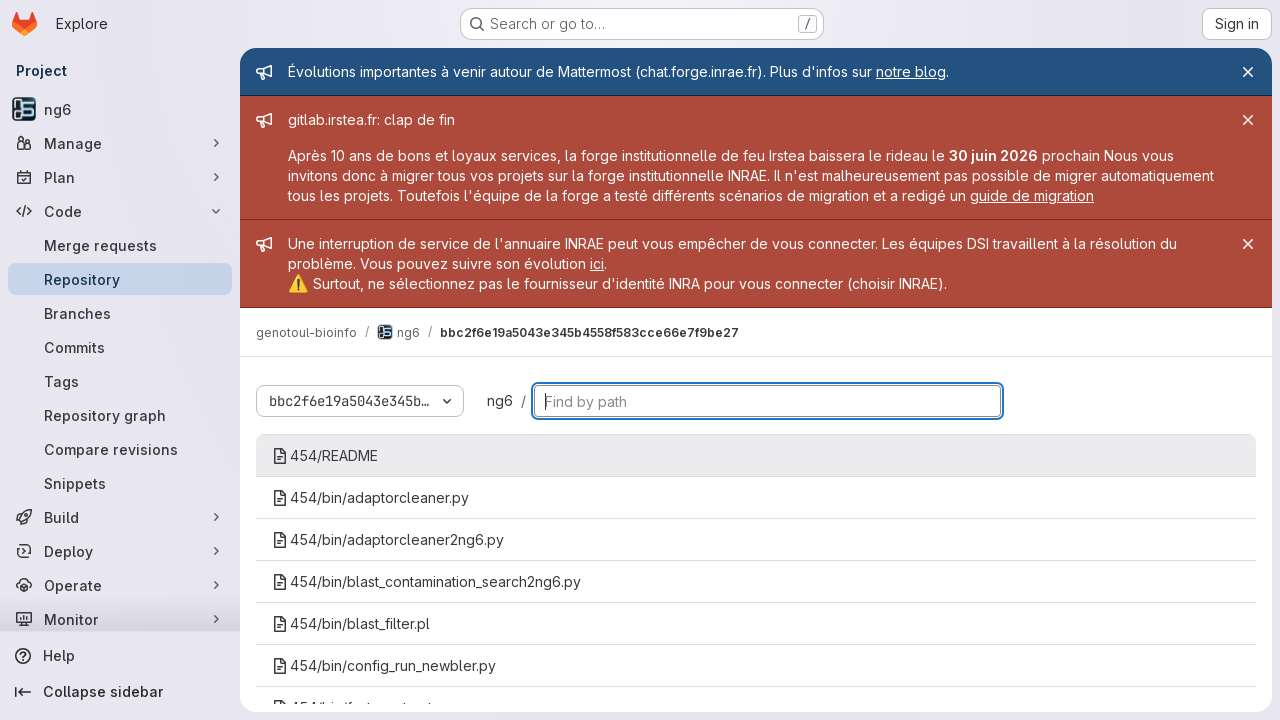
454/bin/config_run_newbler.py (384, 665)
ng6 (500, 400)
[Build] (120, 517)
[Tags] (120, 381)
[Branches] (120, 313)
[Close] (1248, 72)
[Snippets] (120, 483)
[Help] (120, 656)
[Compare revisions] (120, 449)
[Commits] (120, 347)
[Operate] (120, 585)
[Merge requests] (120, 245)
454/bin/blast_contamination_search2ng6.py (426, 581)
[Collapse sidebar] (120, 692)
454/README (325, 455)
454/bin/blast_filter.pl (351, 623)
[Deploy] (120, 551)
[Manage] (120, 143)
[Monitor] (120, 619)
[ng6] (120, 109)
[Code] (120, 211)
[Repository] (120, 279)
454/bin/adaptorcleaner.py (370, 497)
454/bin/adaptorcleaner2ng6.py (388, 539)
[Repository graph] (120, 415)
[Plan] (120, 177)
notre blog (911, 71)
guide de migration (1032, 195)
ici (597, 263)
